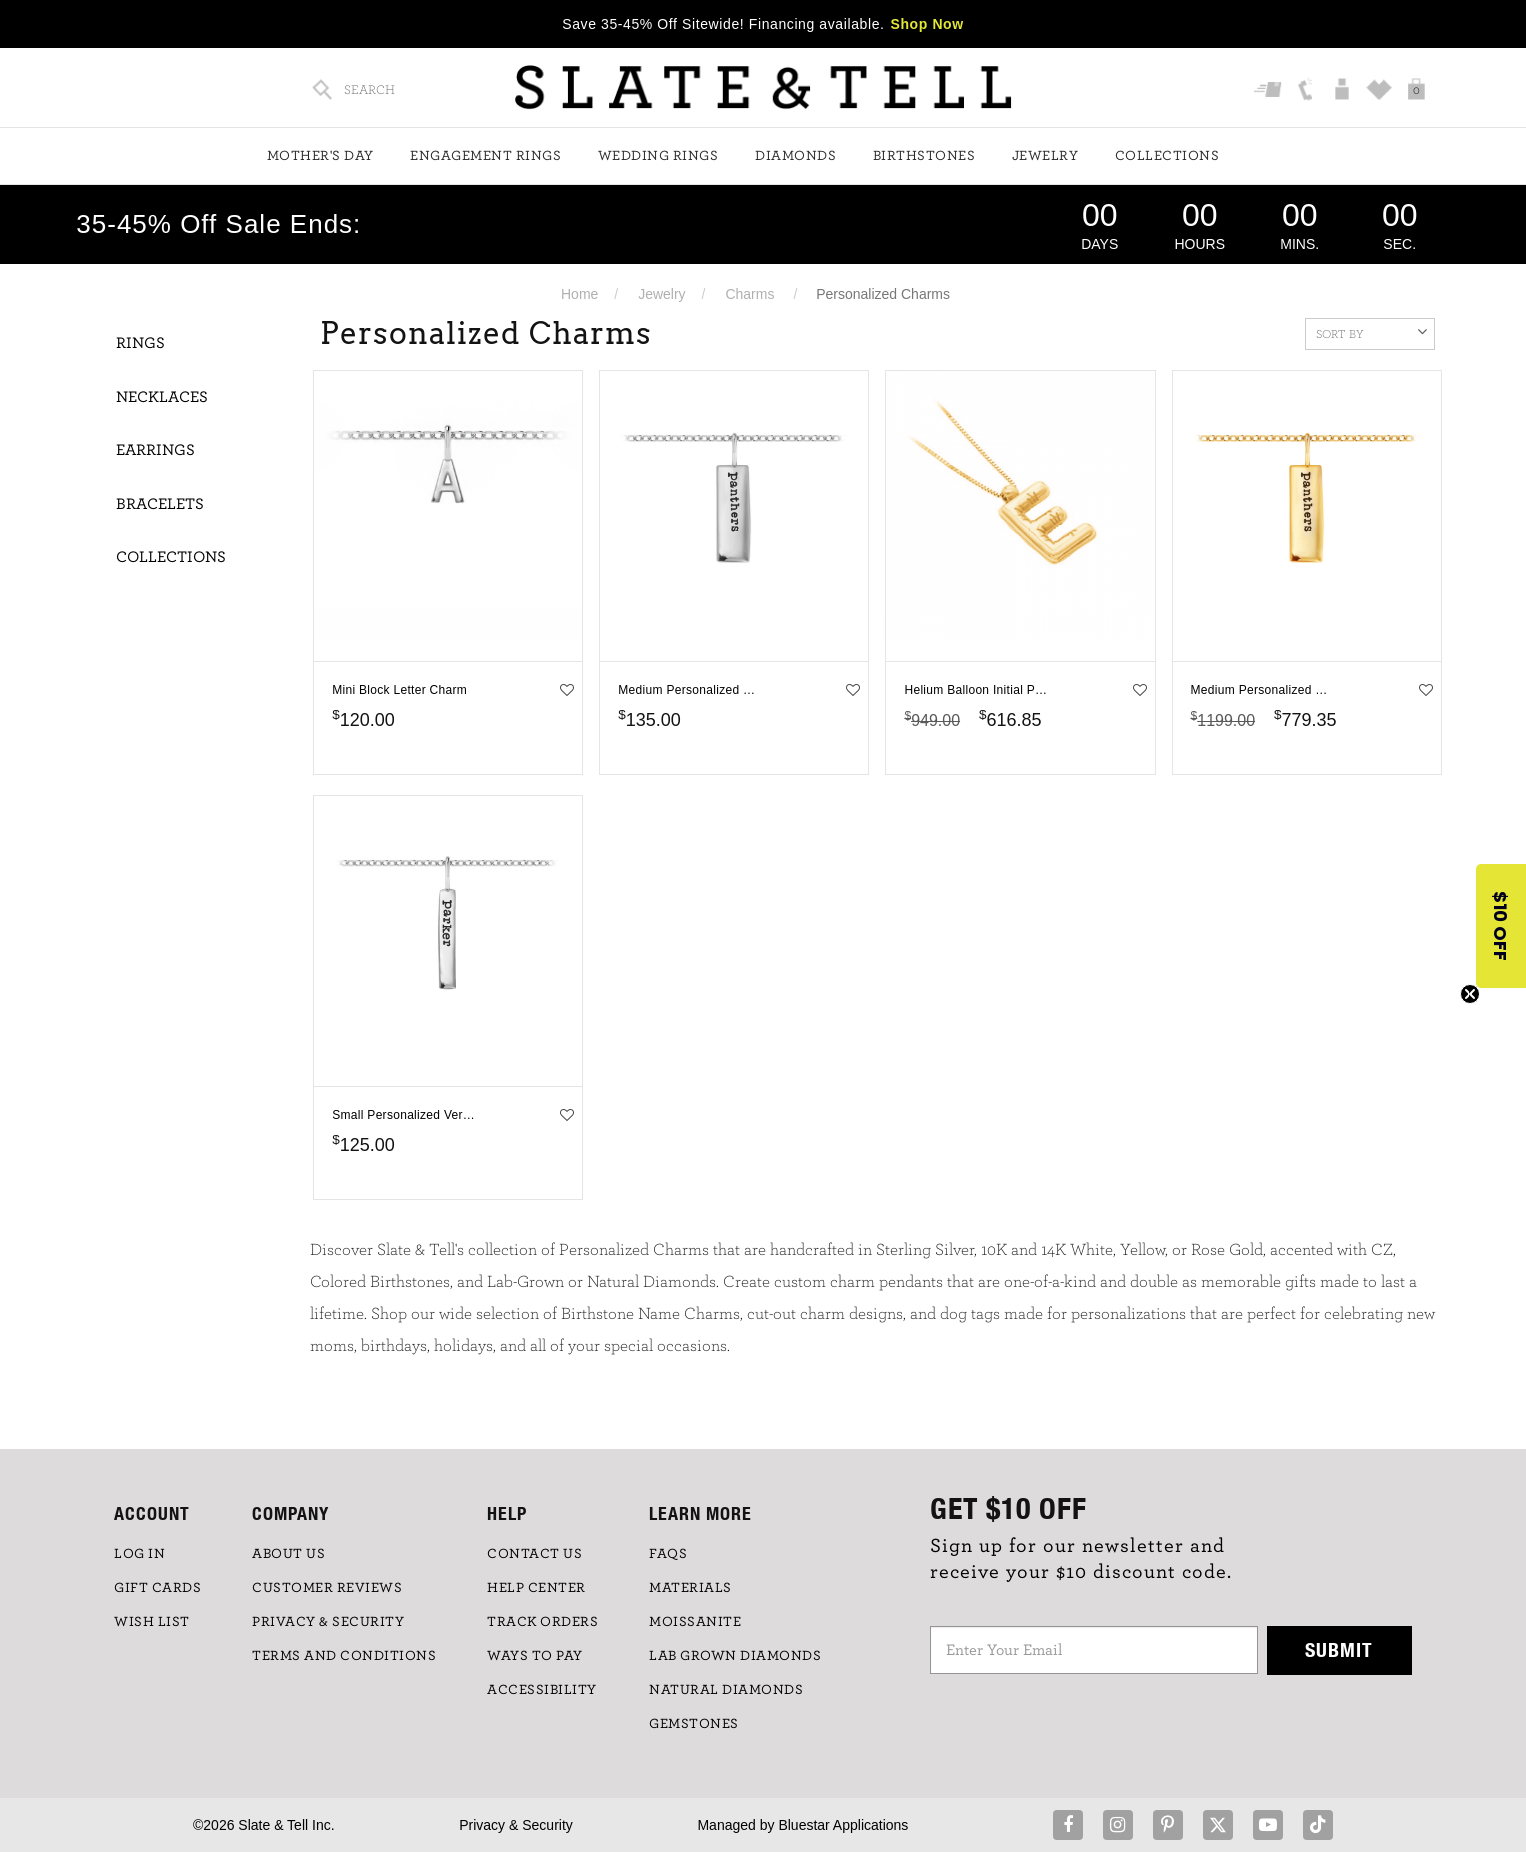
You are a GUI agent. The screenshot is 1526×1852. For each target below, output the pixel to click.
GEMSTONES (694, 1724)
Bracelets (160, 504)
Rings (140, 343)
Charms (749, 294)
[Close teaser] (1470, 994)
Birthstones (924, 156)
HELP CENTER (536, 1588)
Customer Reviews (327, 1588)
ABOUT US (288, 1554)
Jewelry (1045, 156)
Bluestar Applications (843, 1825)
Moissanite (695, 1622)
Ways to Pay (535, 1656)
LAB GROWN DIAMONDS (735, 1656)
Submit (1339, 1649)
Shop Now (927, 24)
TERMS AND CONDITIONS (344, 1656)
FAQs (668, 1554)
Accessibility (542, 1690)
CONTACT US (534, 1554)
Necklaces (162, 397)
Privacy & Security (516, 1825)
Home (579, 294)
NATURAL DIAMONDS (726, 1690)
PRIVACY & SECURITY (328, 1622)
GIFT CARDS (157, 1588)
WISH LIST (152, 1622)
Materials (690, 1588)
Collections (1167, 156)
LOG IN (139, 1554)
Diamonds (795, 156)
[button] (1501, 926)
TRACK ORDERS (542, 1622)
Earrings (155, 450)
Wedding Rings (658, 156)
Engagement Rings (485, 156)
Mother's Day (320, 156)
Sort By (1371, 332)
